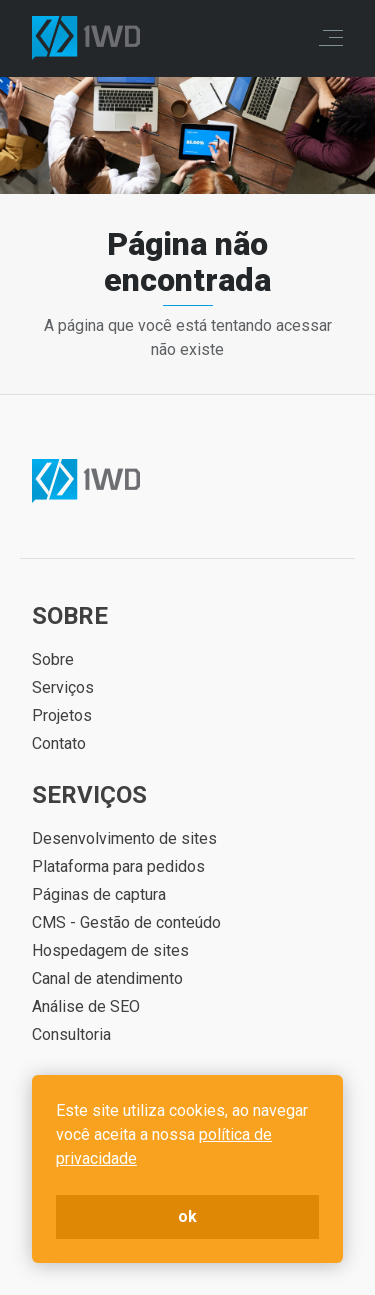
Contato (59, 743)
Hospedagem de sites (110, 950)
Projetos (62, 715)
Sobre (53, 659)
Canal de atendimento (107, 978)
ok (187, 1216)
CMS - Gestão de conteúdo (126, 922)
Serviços (63, 687)
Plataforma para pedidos (118, 866)
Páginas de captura (99, 894)
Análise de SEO (86, 1006)
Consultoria (71, 1034)
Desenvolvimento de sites (124, 838)
